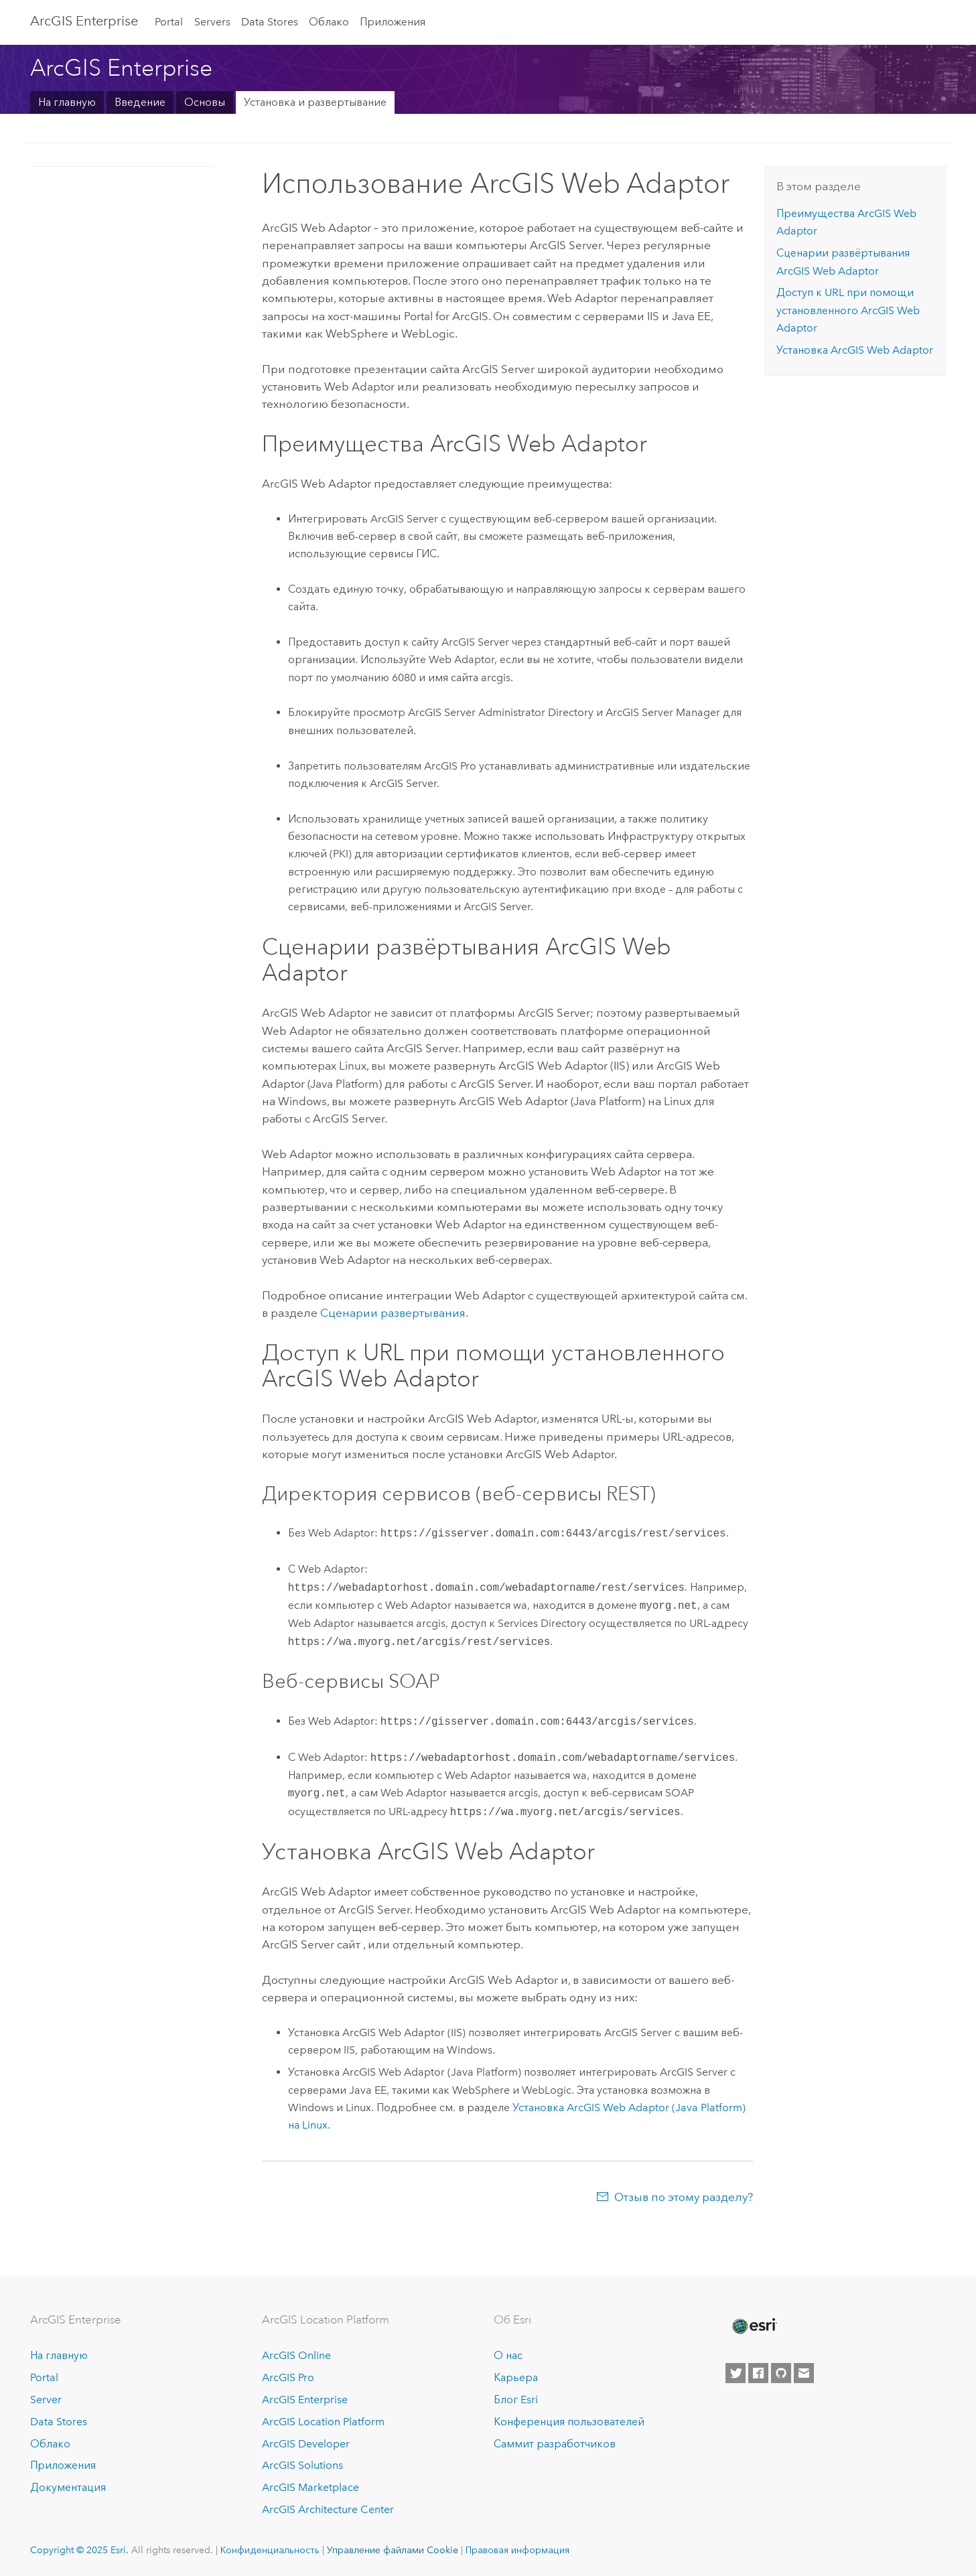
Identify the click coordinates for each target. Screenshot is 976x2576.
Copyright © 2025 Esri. (79, 2550)
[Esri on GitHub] (781, 2373)
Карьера (516, 2377)
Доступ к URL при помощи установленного (848, 310)
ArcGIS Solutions (302, 2465)
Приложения (392, 21)
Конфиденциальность (270, 2550)
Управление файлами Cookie (392, 2550)
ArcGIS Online (296, 2355)
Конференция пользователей (569, 2421)
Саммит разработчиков (555, 2443)
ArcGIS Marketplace (310, 2487)
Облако (329, 21)
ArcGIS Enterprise (84, 21)
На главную (67, 102)
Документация (68, 2487)
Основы (204, 102)
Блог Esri (516, 2399)
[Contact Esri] (804, 2373)
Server (46, 2399)
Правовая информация (517, 2550)
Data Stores (269, 21)
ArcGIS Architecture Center (328, 2509)
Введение (140, 102)
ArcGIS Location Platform (323, 2421)
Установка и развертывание (315, 102)
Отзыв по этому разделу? (683, 2197)
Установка (854, 350)
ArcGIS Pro (288, 2377)
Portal (169, 21)
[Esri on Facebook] (758, 2373)
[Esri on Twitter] (735, 2373)
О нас (508, 2355)
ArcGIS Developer (306, 2443)
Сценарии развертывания (393, 1312)
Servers (212, 21)
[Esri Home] (753, 2326)
